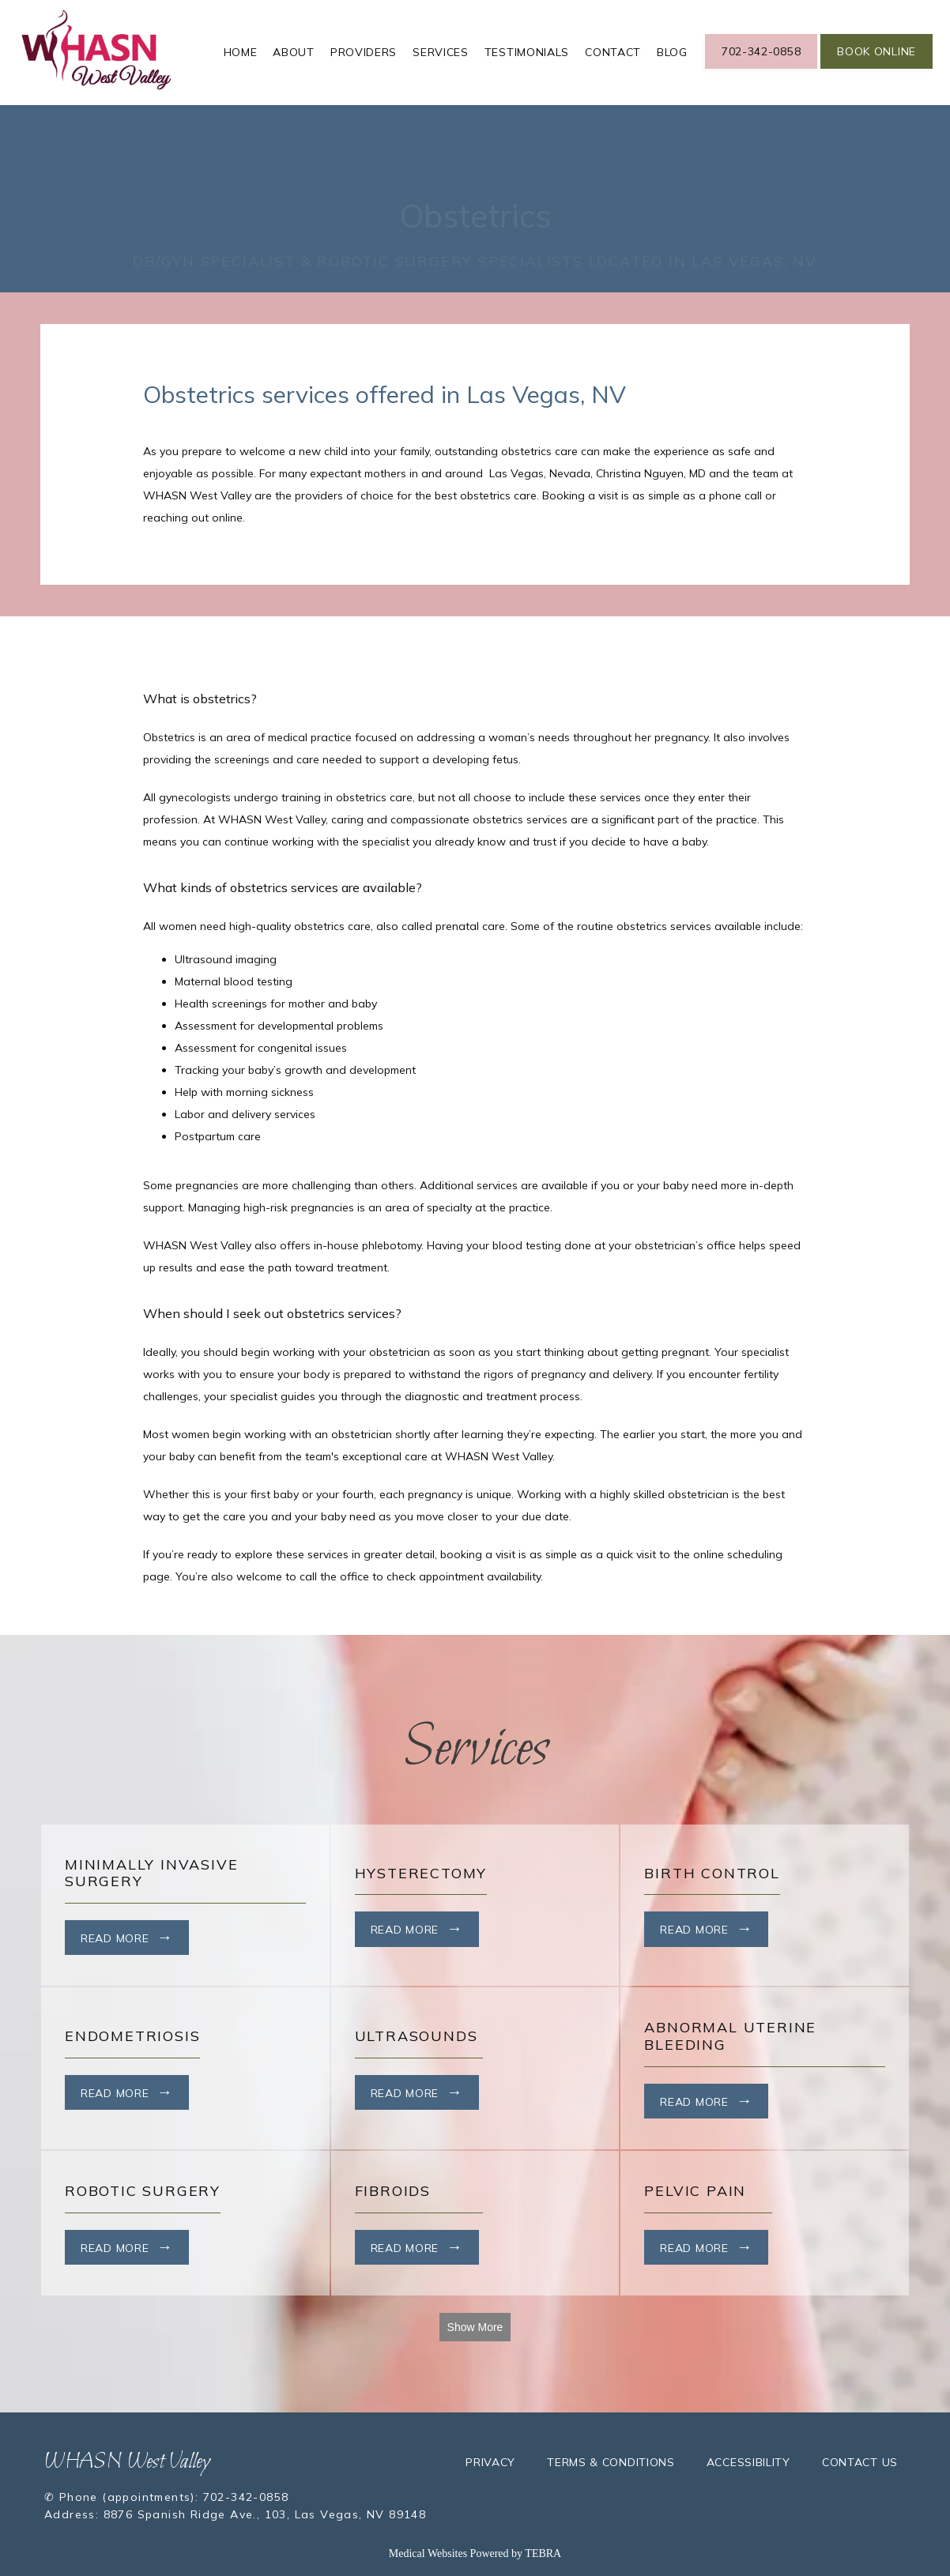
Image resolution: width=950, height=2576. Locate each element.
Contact (613, 52)
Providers (363, 52)
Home (241, 52)
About (294, 52)
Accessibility (748, 2462)
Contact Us (860, 2462)
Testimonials (526, 52)
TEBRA (543, 2553)
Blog (672, 52)
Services (441, 52)
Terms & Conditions (611, 2462)
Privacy (490, 2462)
